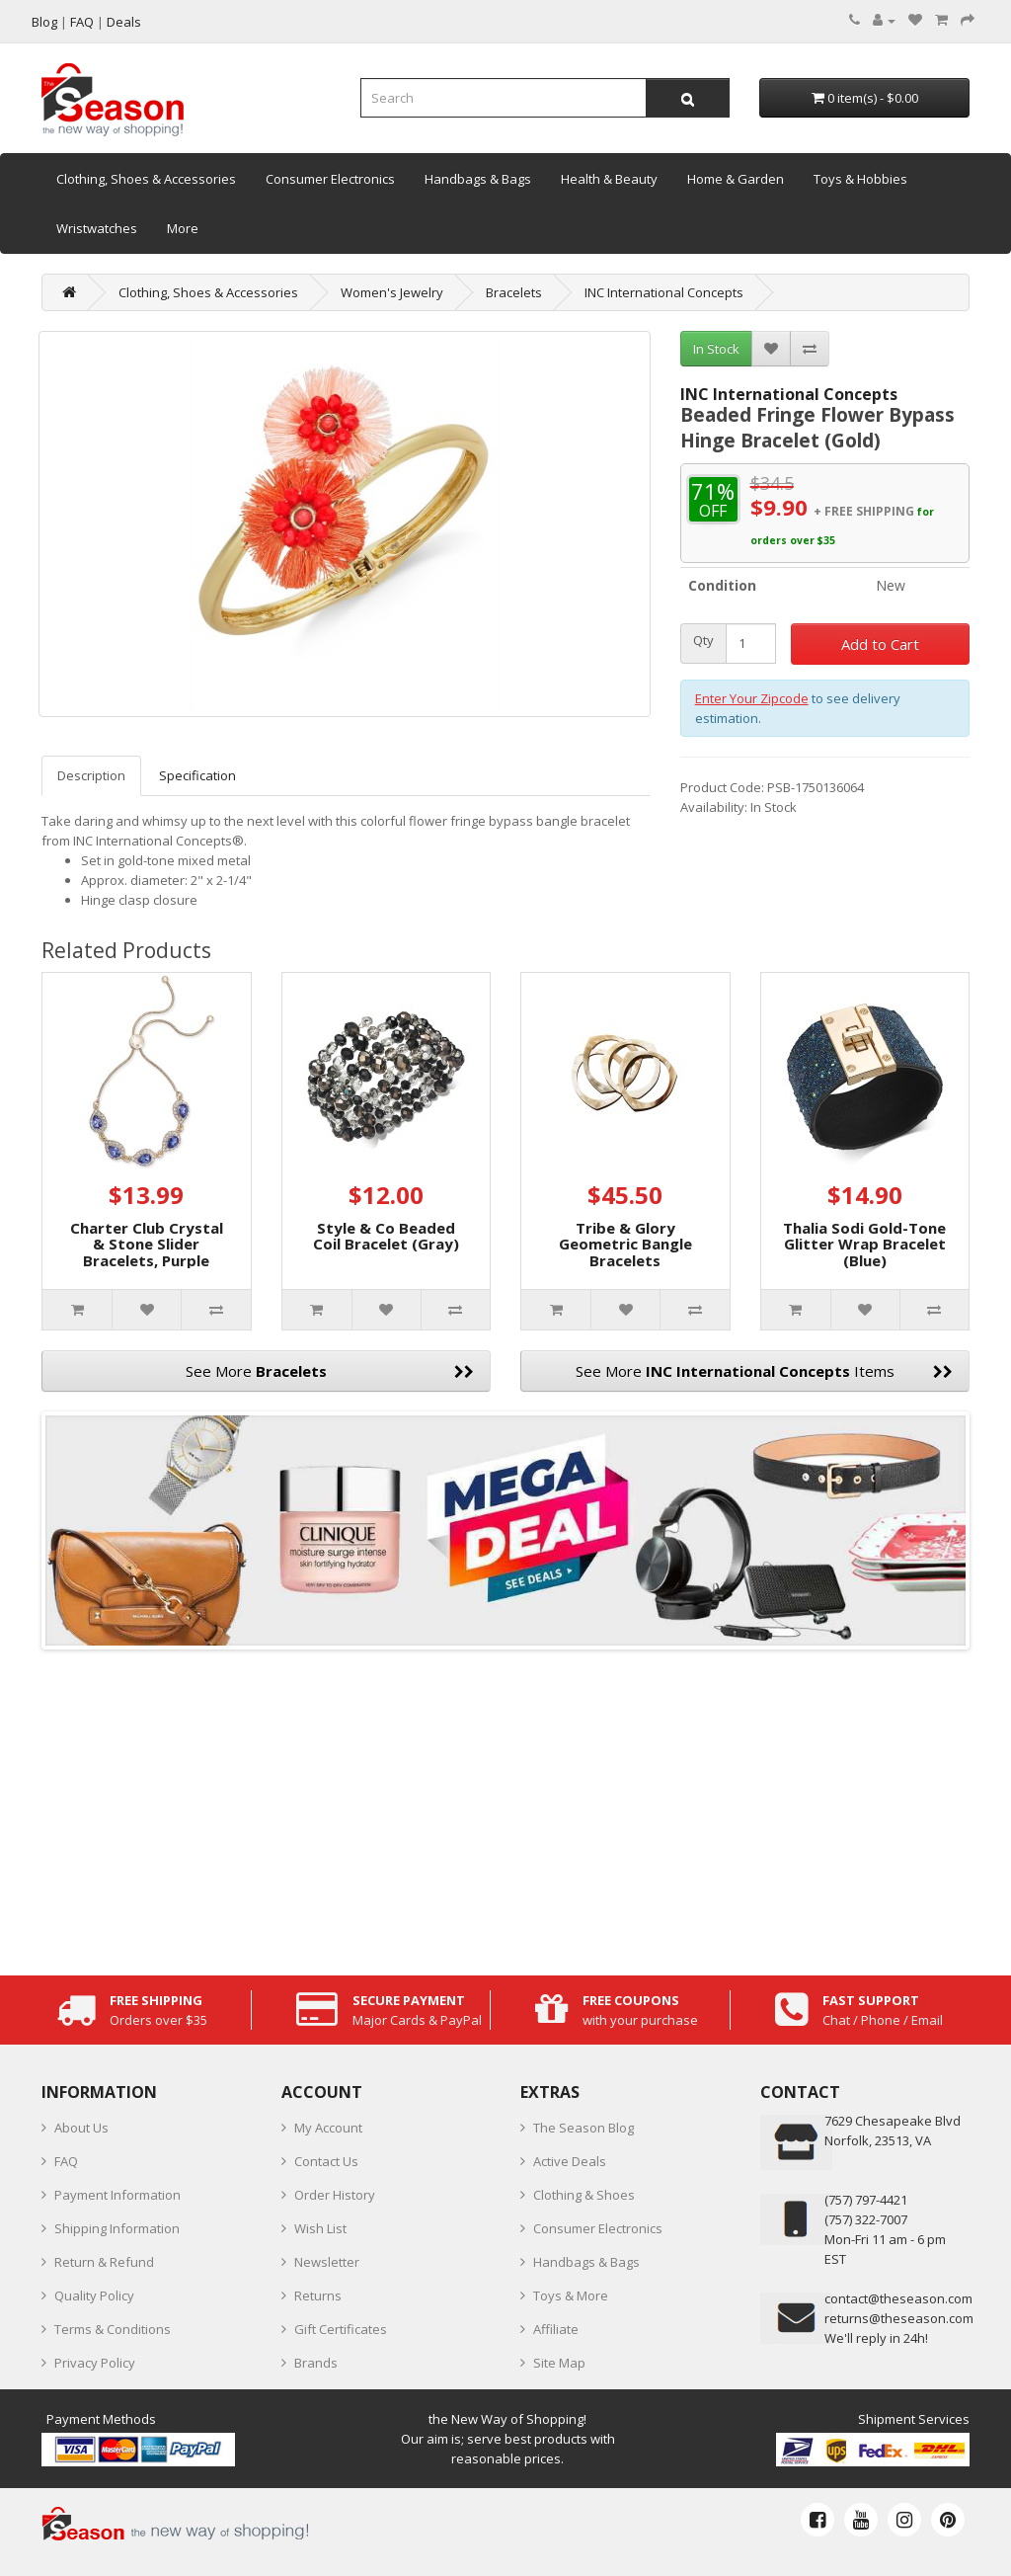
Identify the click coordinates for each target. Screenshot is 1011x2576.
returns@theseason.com (898, 2318)
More (182, 228)
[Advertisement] (505, 1807)
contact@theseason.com (898, 2298)
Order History (334, 2195)
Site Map (559, 2363)
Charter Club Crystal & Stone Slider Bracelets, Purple (146, 1244)
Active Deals (569, 2161)
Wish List (320, 2228)
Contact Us (326, 2161)
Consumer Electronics (330, 179)
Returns (318, 2295)
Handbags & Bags (478, 179)
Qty (703, 640)
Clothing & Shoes (584, 2195)
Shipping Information (117, 2228)
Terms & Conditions (112, 2329)
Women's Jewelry (392, 292)
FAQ (66, 2161)
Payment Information (117, 2195)
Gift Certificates (340, 2329)
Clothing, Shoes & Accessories (146, 179)
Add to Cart (880, 644)
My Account (328, 2127)
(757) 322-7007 (865, 2219)
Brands (316, 2363)
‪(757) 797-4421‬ (865, 2200)
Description (91, 775)
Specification (197, 775)
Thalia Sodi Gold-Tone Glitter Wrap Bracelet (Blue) (864, 1244)
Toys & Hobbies (860, 179)
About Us (81, 2127)
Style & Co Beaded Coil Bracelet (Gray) (386, 1236)
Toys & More (570, 2295)
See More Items (764, 1371)
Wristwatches (96, 228)
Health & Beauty (609, 179)
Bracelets (514, 292)
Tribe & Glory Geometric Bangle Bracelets (625, 1244)
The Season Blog (583, 2127)
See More (330, 1371)
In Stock (716, 349)
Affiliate (556, 2329)
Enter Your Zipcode (752, 698)
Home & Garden (735, 179)
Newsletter (326, 2262)
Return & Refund (104, 2262)
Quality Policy (94, 2295)
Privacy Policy (94, 2363)
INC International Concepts (663, 292)
